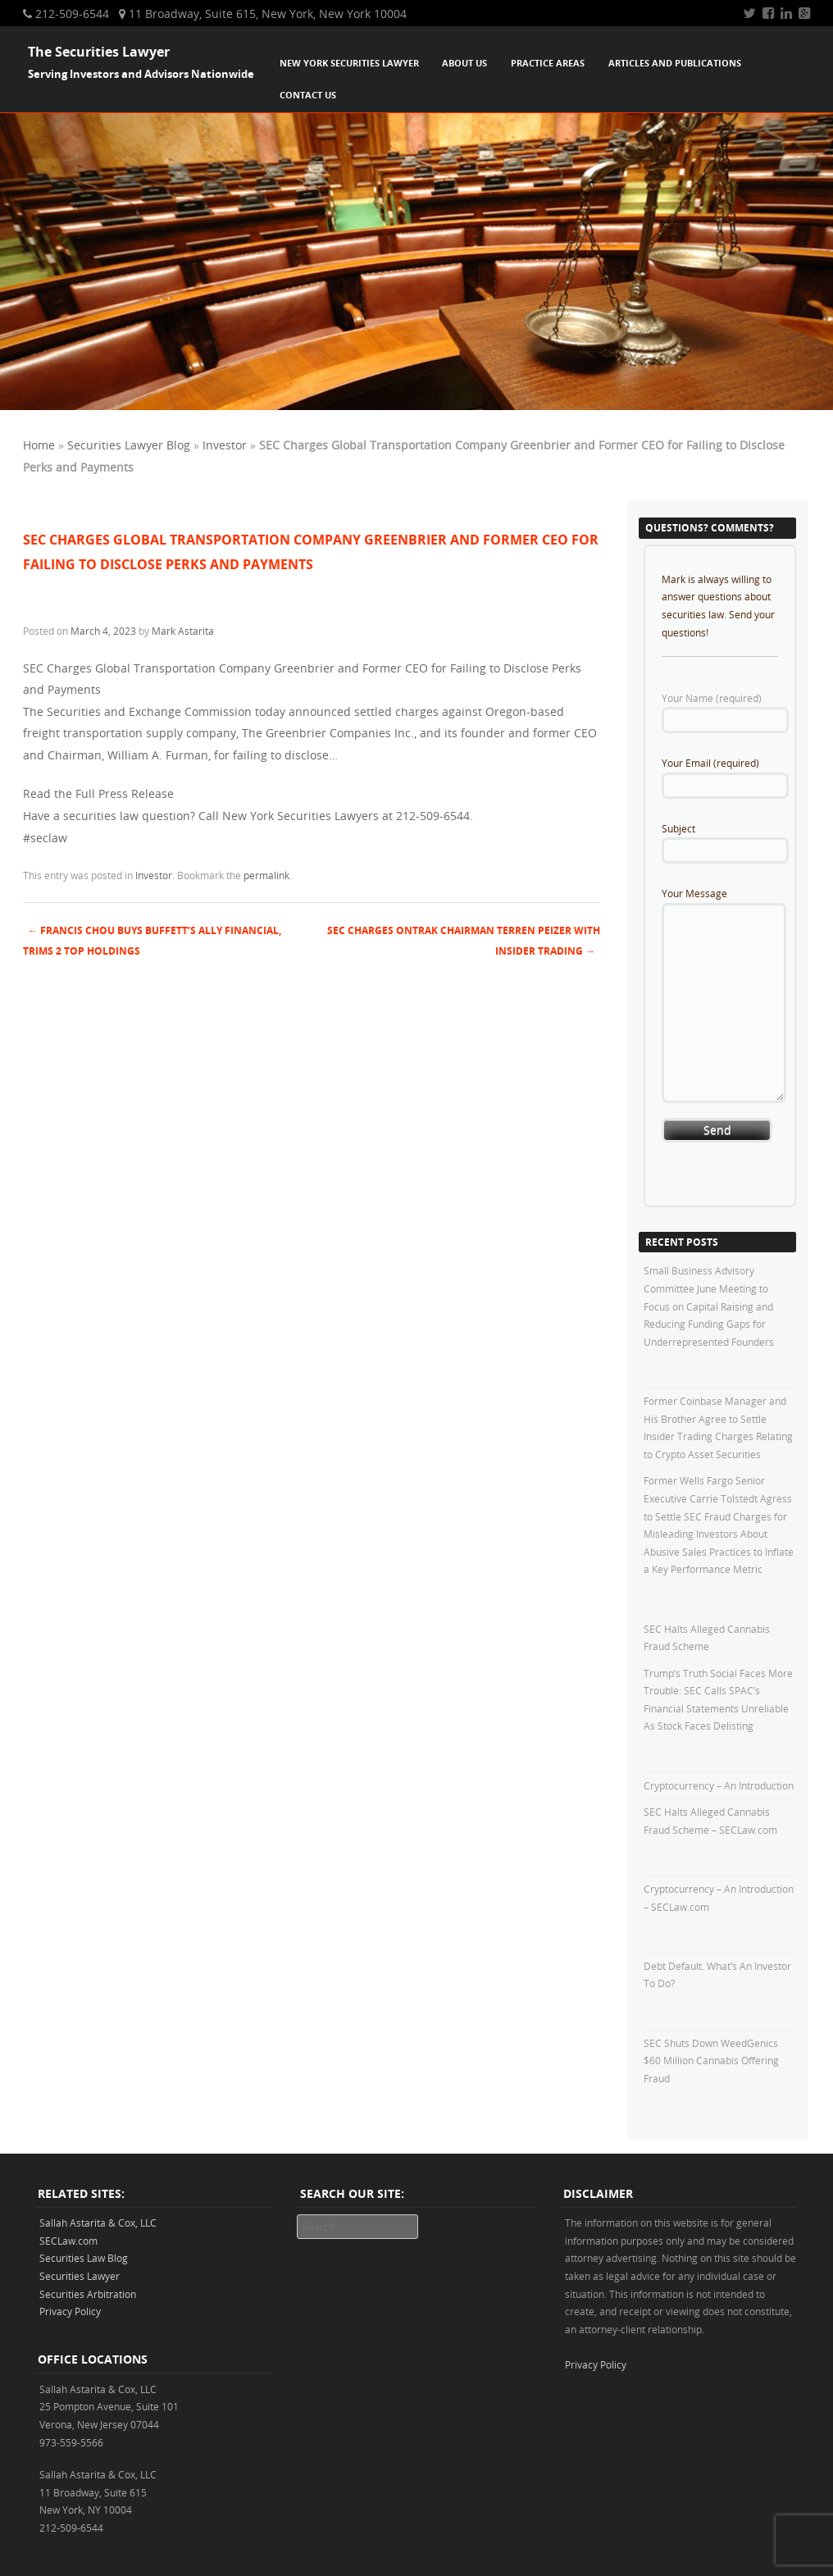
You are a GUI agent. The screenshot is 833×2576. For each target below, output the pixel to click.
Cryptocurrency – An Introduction (719, 1785)
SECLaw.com (68, 2240)
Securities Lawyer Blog (128, 445)
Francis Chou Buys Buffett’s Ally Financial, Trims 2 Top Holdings (152, 940)
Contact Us (308, 95)
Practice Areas (548, 63)
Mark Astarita (183, 630)
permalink (266, 875)
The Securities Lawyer (99, 52)
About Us (464, 63)
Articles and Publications (674, 63)
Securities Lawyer (79, 2275)
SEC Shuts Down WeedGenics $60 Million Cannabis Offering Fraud (711, 2060)
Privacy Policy (70, 2311)
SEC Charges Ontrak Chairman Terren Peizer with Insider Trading (463, 940)
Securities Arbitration (87, 2293)
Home (39, 445)
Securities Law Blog (83, 2257)
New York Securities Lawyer (349, 63)
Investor (225, 445)
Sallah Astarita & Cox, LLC (98, 2222)
